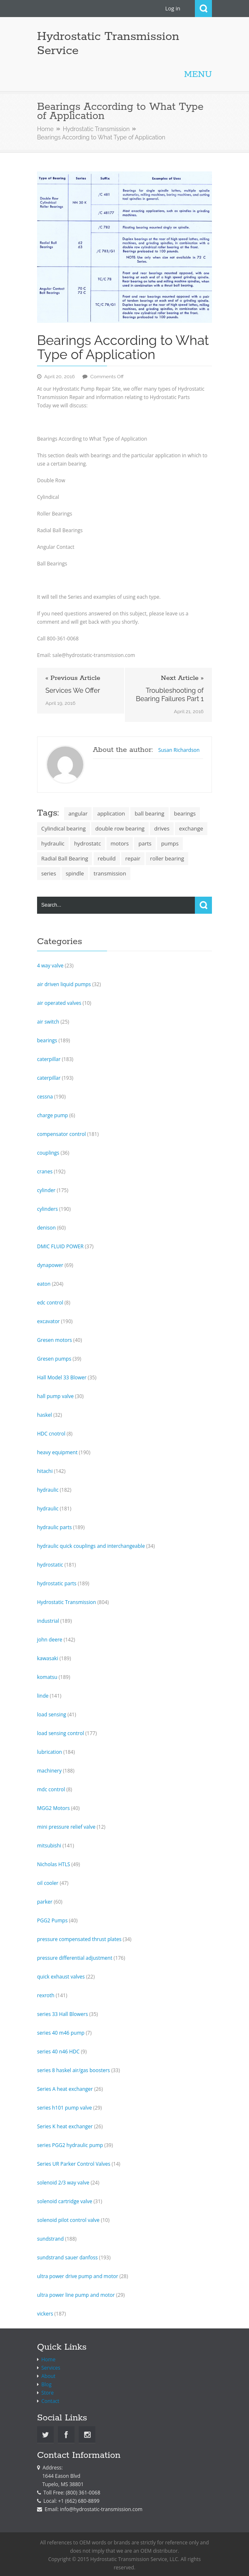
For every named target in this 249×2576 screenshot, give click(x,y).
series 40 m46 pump (61, 2032)
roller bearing (167, 858)
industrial (48, 1620)
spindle (75, 873)
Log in (172, 8)
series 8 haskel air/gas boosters (73, 2070)
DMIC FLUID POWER (60, 1246)
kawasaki (47, 1658)
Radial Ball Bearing (64, 858)
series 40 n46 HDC (58, 2051)
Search (203, 8)
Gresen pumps (54, 1358)
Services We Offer (72, 690)
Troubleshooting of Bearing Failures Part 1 (170, 695)
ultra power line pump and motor (76, 2294)
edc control (50, 1302)
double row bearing (119, 828)
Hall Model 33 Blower (62, 1377)
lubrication (49, 1751)
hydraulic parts (54, 1527)
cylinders (47, 1208)
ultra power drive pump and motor (77, 2276)
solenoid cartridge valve (64, 2201)
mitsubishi (49, 1845)
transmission (110, 873)
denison (46, 1227)
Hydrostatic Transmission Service (108, 44)
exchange (191, 828)
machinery (49, 1770)
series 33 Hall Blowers (62, 2014)
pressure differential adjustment (74, 1957)
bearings (185, 813)
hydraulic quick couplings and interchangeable (91, 1546)
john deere (49, 1639)
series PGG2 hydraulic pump (70, 2145)
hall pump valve (55, 1396)
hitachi (44, 1471)
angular (77, 813)
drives (161, 828)
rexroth (46, 1995)
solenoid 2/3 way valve (63, 2182)
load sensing (51, 1714)
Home (45, 129)
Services (50, 2367)
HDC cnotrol (51, 1433)
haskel (44, 1414)
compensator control (61, 1134)
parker (44, 1901)
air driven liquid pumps (64, 984)
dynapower (50, 1265)
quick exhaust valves (61, 1976)
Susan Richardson (179, 750)
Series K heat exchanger (65, 2126)
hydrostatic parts (57, 1583)
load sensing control (60, 1733)
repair (132, 858)
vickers (45, 2313)
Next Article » (182, 678)
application (111, 813)
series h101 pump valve (64, 2107)
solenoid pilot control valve (68, 2220)
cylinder (46, 1190)
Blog (46, 2384)
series (48, 873)
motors (120, 843)
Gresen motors (54, 1340)
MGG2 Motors (53, 1808)
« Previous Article (72, 678)
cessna (45, 1096)
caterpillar (48, 1059)
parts (144, 843)
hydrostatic (50, 1564)
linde (43, 1695)
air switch (48, 1021)
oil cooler (47, 1883)
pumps (170, 843)
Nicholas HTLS (53, 1864)
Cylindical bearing (63, 828)
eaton (43, 1283)
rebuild (107, 858)
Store (47, 2392)
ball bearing (149, 813)
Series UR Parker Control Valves (73, 2163)
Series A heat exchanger (65, 2089)
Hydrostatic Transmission (96, 129)
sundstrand (50, 2238)
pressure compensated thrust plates (79, 1939)
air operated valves (59, 1003)
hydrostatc (87, 843)
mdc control (51, 1789)
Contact (50, 2401)
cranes (44, 1171)
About (48, 2376)
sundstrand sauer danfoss (67, 2257)
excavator (48, 1321)
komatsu (47, 1677)
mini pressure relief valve (66, 1826)
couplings (48, 1152)
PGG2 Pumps (52, 1920)
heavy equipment (57, 1452)
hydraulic (53, 843)
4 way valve (50, 965)
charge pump (52, 1115)
